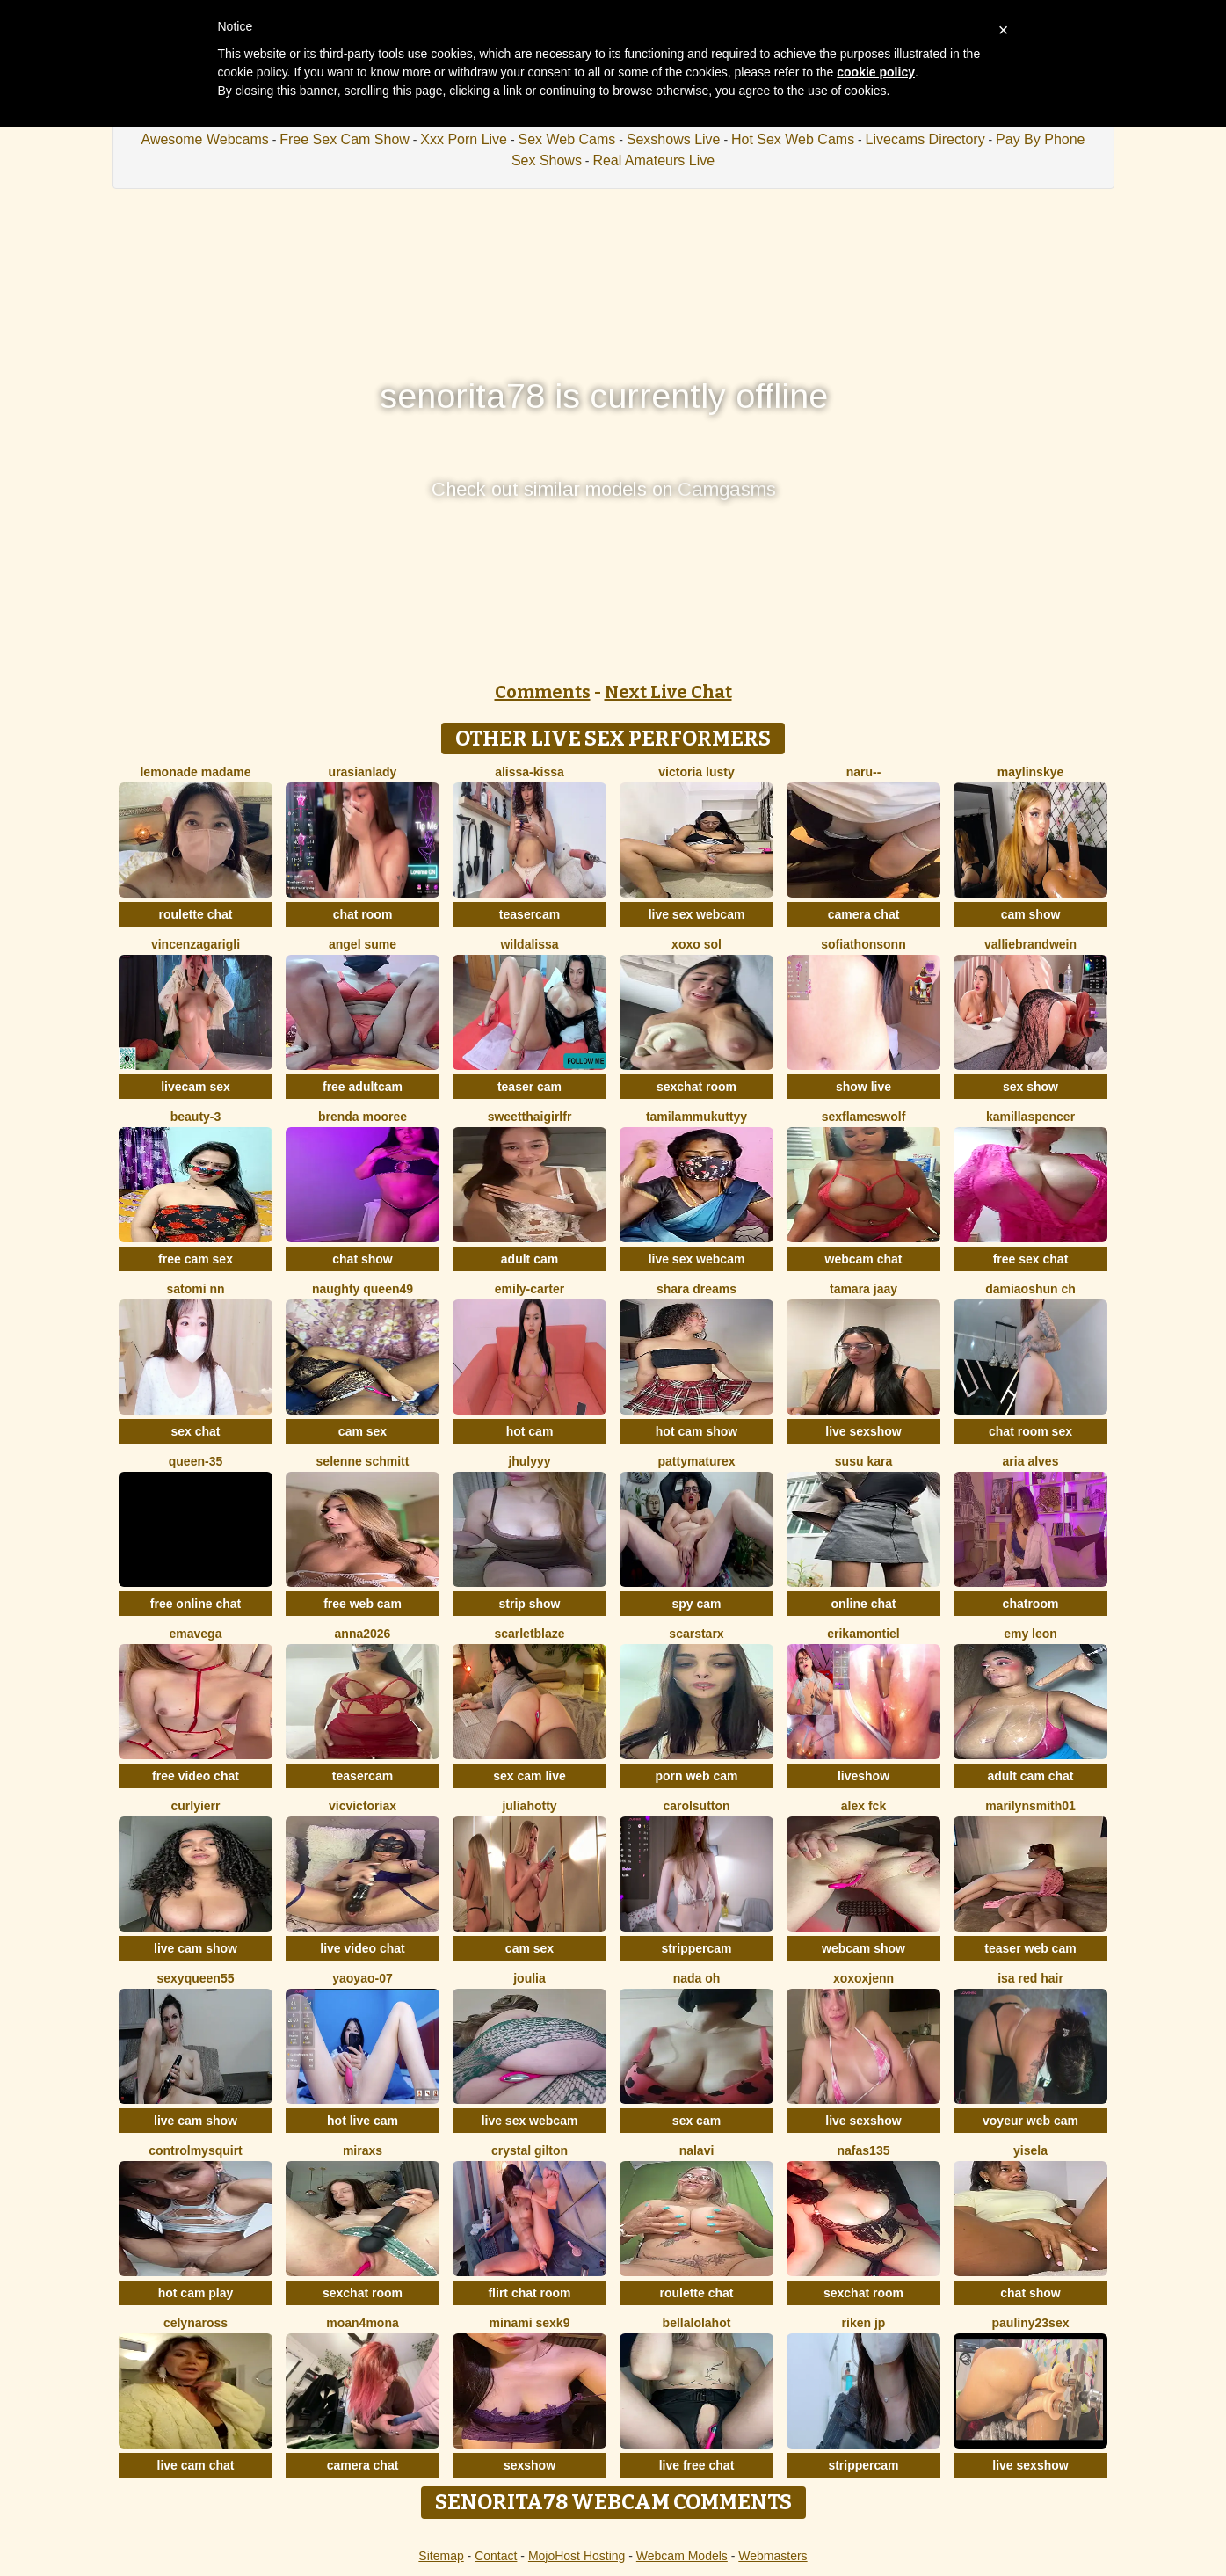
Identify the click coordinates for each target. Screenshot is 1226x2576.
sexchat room (696, 1087)
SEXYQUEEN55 (196, 1978)
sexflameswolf (864, 1117)
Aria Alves (1031, 1461)
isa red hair (1030, 1978)
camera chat (864, 914)
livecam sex (195, 1087)
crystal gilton (529, 2150)
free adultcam (363, 1087)
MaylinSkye (1030, 772)
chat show (362, 1259)
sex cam (696, 2121)
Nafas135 (864, 2150)
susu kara (863, 1461)
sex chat (195, 1431)
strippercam (696, 1948)
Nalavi (697, 2150)
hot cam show (696, 1431)
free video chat (195, 1776)
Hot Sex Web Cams (792, 139)
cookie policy (876, 72)
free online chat (195, 1604)
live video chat (362, 1948)
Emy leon (1030, 1633)
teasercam (529, 914)
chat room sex (1030, 1431)
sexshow (529, 2465)
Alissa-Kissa (529, 772)
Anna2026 (363, 1633)
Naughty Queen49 (362, 1289)
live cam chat (196, 2465)
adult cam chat (1030, 1776)
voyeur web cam (1030, 2121)
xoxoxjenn (863, 1978)
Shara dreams (696, 1289)
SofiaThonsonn (863, 944)
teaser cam (529, 1087)
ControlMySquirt (196, 2150)
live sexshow (863, 1431)
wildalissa (529, 944)
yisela (1030, 2150)
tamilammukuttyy (696, 1117)
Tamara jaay (863, 1289)
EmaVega (196, 1633)
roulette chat (195, 914)
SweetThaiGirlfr (530, 1117)
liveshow (863, 1776)
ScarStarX (696, 1633)
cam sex (362, 1431)
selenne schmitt (363, 1461)
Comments (543, 691)
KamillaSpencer (1030, 1117)
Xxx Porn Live (463, 139)
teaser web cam (1030, 1948)
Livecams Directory (925, 139)
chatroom (1031, 1604)
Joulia (529, 1978)
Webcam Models (682, 2556)
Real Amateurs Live (653, 160)
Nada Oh (697, 1978)
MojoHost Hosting (577, 2556)
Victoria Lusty (696, 772)
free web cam (362, 1604)
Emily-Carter (529, 1289)
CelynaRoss (195, 2323)
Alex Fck (863, 1806)
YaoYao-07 (362, 1978)
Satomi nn (195, 1289)
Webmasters (772, 2556)
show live (863, 1087)
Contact (496, 2556)
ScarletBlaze (529, 1633)
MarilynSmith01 (1030, 1806)
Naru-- (863, 772)
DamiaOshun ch (1030, 1289)
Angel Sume (362, 944)
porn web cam (696, 1776)
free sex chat (1031, 1259)
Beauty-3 (195, 1117)
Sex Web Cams (566, 139)
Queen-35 (195, 1461)
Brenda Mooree (362, 1117)
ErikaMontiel (863, 1633)
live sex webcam (697, 914)
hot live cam (362, 2121)
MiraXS (362, 2150)
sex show (1030, 1087)
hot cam (530, 1431)
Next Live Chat (668, 691)
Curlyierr (195, 1806)
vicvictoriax (362, 1806)
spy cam (696, 1604)
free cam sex (195, 1259)
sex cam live (529, 1776)
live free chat (697, 2465)
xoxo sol (696, 944)
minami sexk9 (530, 2323)
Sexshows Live (674, 139)
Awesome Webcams (205, 139)
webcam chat (864, 1259)
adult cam (529, 1259)
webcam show (863, 1948)
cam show (1031, 914)
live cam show (195, 1948)
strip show (529, 1604)
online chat (863, 1604)
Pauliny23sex (1031, 2323)
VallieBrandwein (1030, 944)
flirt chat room (529, 2293)
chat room (363, 914)
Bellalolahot (697, 2323)
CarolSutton (696, 1806)
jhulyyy (529, 1461)
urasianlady (363, 772)
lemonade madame (195, 772)
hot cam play (196, 2293)
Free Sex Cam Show (344, 139)
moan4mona (362, 2323)
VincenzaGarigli (195, 944)
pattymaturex (697, 1461)
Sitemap (440, 2556)
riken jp (864, 2323)
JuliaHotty (529, 1806)
